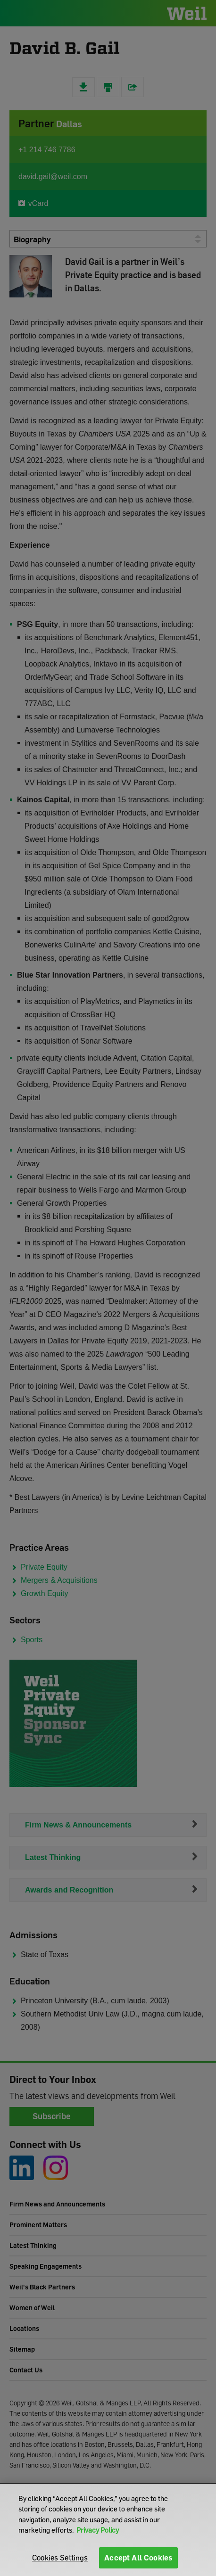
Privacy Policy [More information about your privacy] (97, 2530)
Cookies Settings (60, 2557)
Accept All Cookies (138, 2557)
